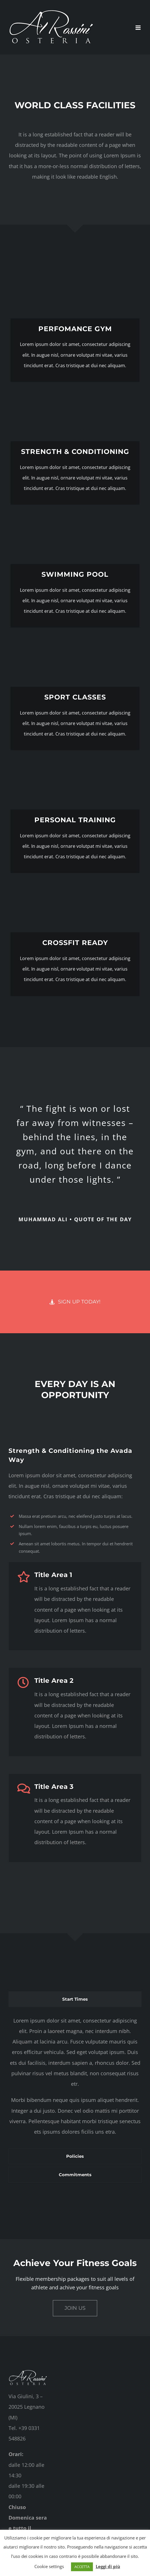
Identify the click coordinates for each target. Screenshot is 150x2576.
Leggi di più (108, 2566)
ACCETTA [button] (81, 2566)
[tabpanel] (75, 2079)
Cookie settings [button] (49, 2566)
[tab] (75, 1999)
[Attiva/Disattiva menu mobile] (138, 28)
